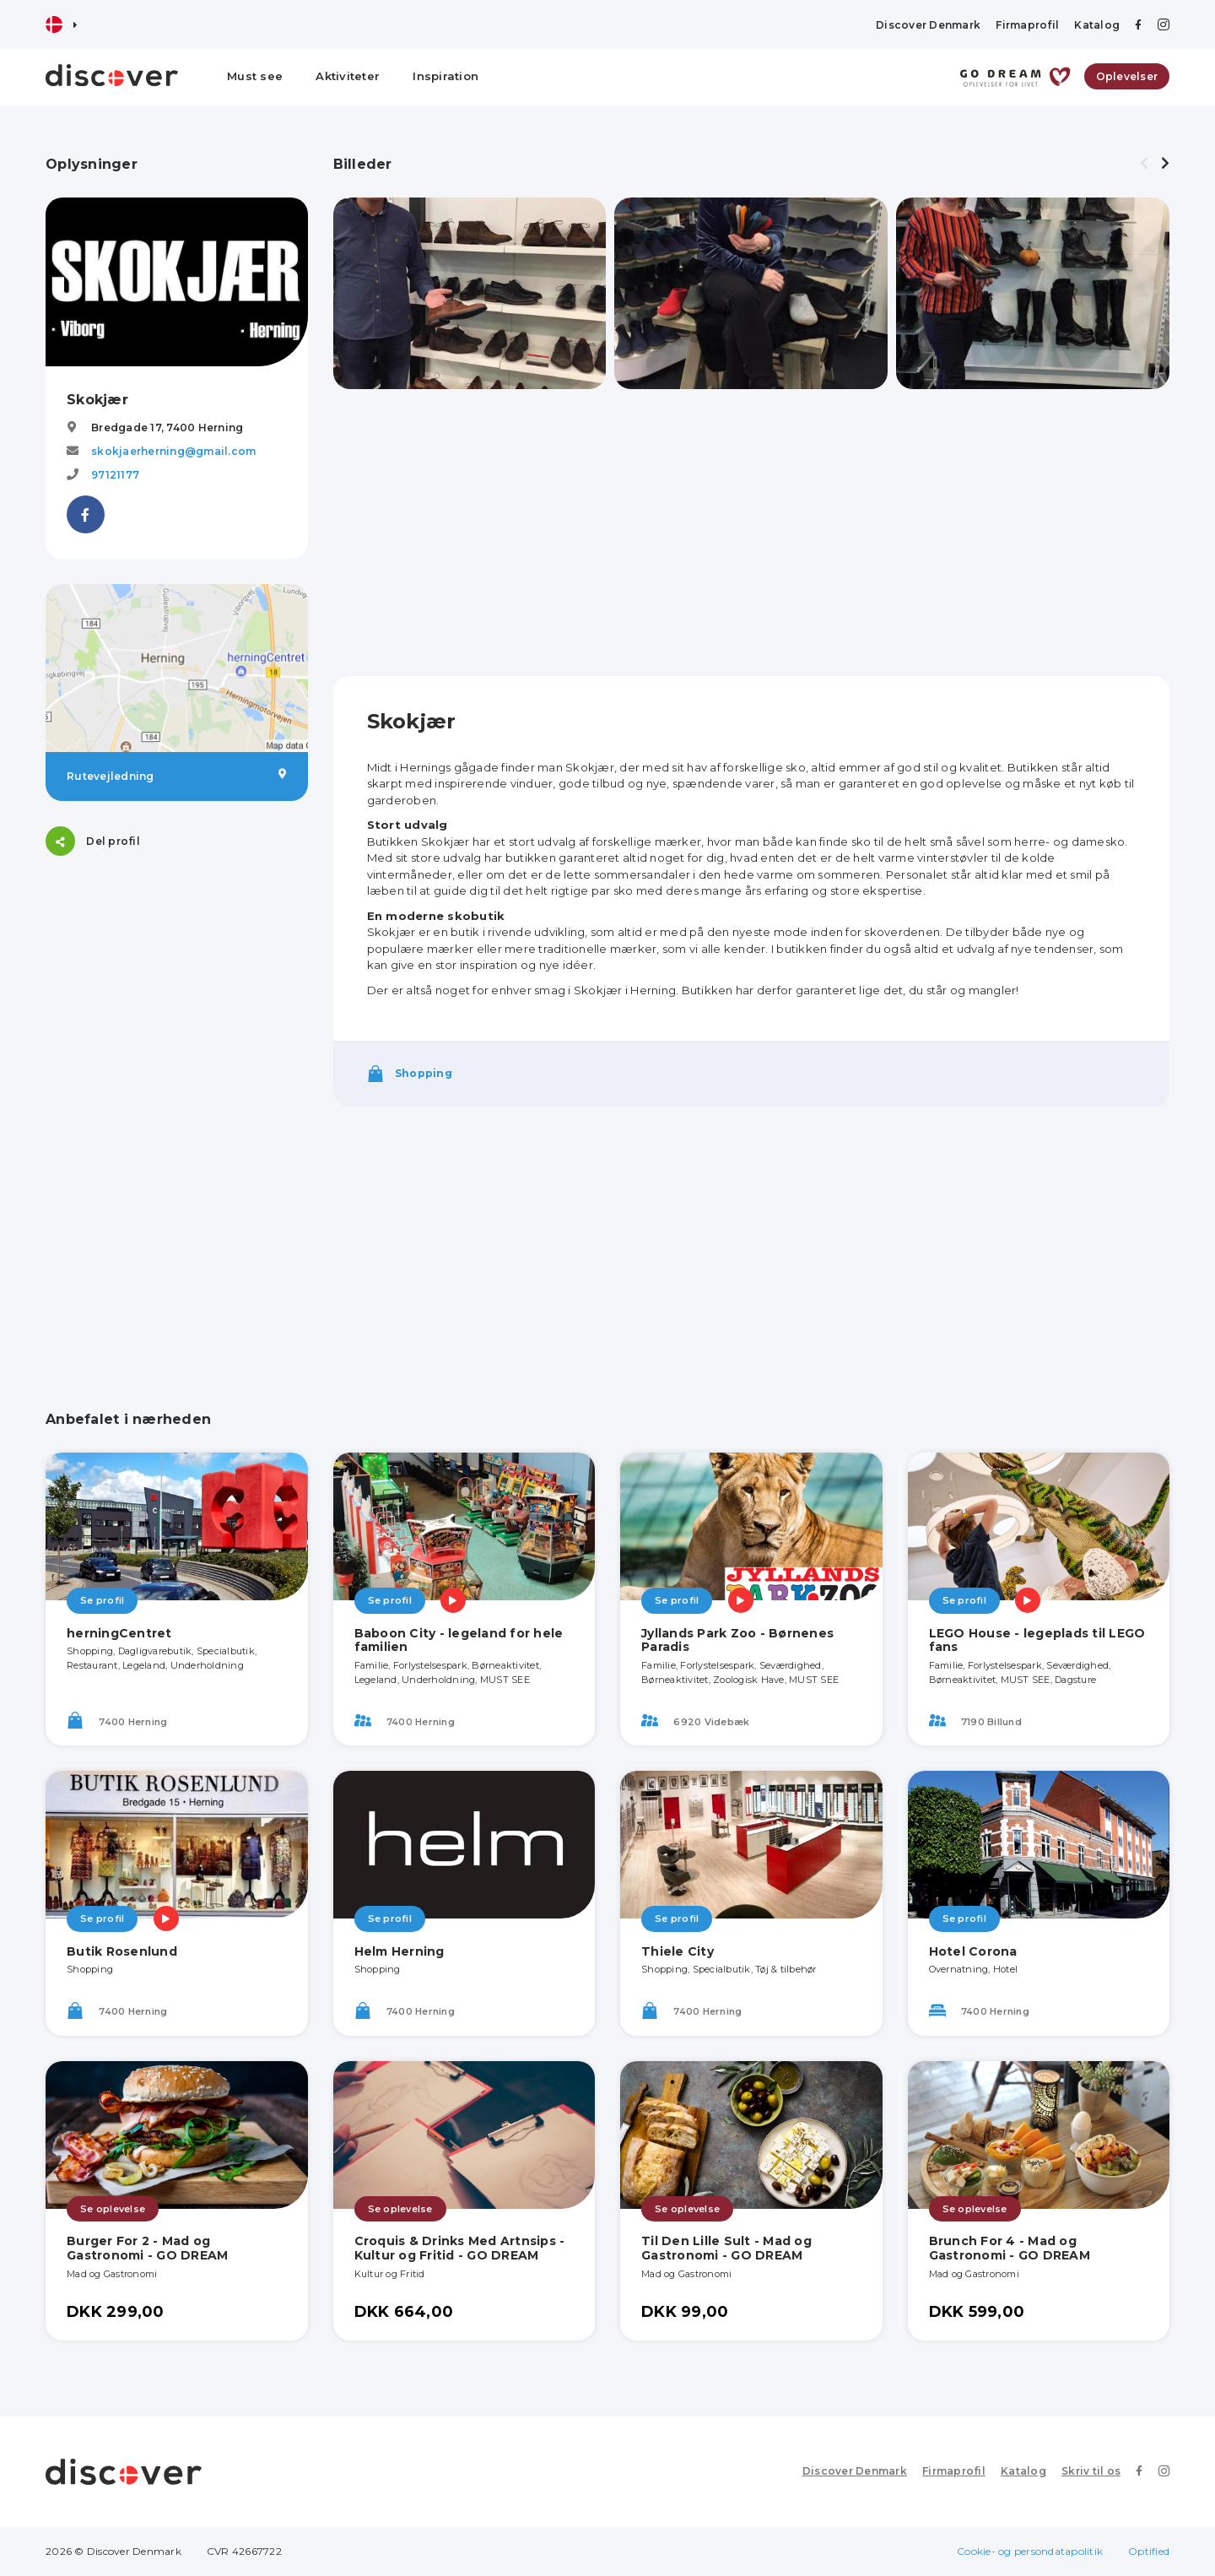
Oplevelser (1127, 76)
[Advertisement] (177, 986)
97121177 (115, 474)
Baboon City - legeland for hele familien (459, 1640)
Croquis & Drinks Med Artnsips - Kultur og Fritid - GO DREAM (459, 2248)
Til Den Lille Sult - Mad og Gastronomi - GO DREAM (726, 2248)
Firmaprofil (1027, 25)
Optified (1148, 2551)
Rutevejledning (177, 775)
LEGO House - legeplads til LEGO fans (1037, 1640)
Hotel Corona (973, 1951)
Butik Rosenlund (122, 1951)
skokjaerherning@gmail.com (173, 451)
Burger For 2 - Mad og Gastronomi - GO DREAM (147, 2248)
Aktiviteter (348, 76)
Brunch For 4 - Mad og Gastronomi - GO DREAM (1009, 2248)
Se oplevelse (112, 2209)
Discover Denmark (928, 25)
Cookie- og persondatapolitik (1030, 2551)
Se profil (102, 1600)
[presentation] (1144, 164)
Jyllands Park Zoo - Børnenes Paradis (737, 1640)
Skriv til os (1090, 2471)
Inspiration (445, 76)
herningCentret (119, 1633)
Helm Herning (399, 1951)
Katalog (1097, 25)
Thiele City (677, 1951)
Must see (255, 76)
